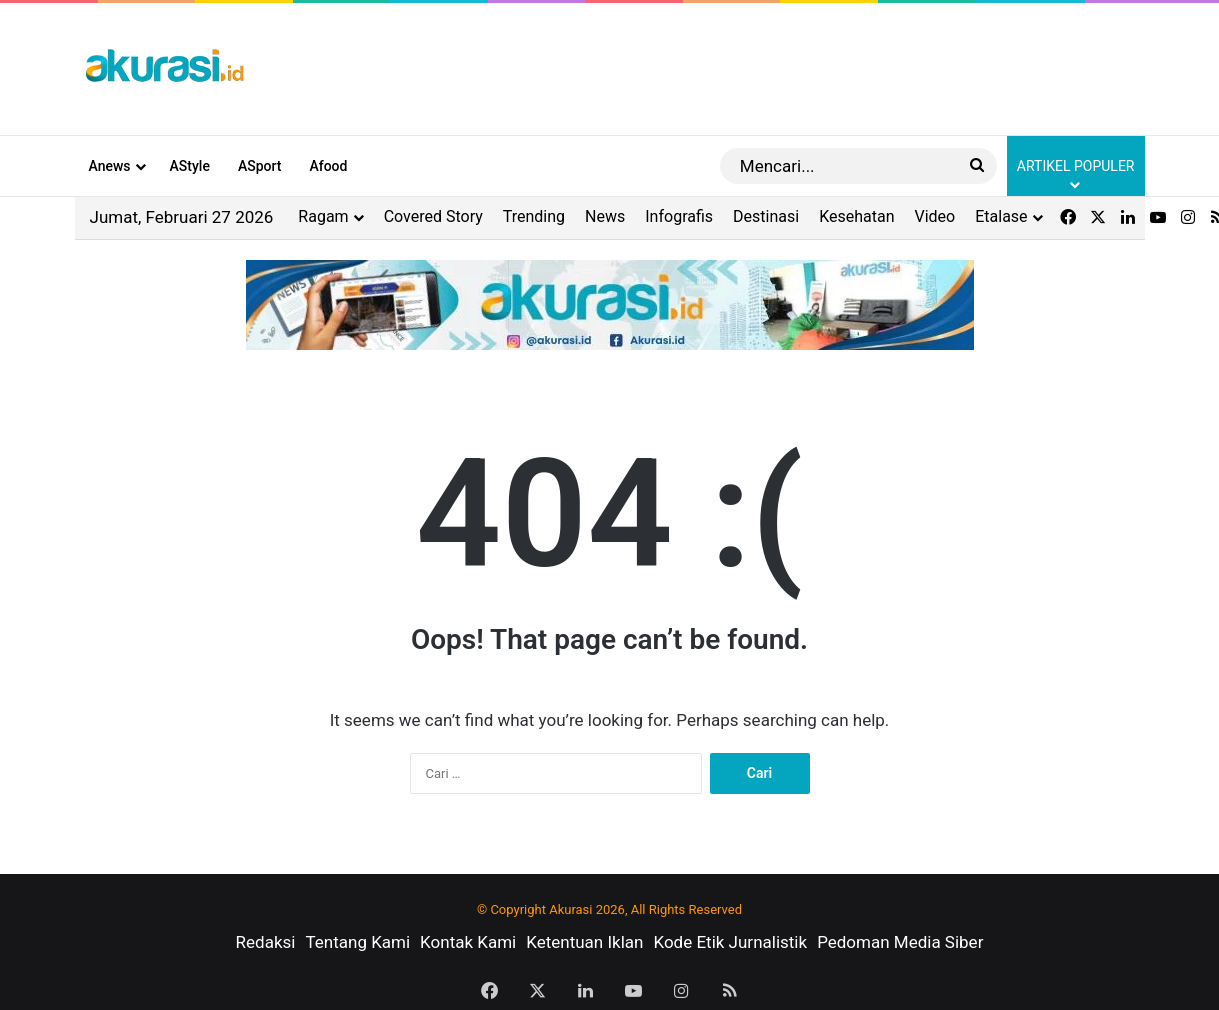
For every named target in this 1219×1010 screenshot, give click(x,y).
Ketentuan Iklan (584, 942)
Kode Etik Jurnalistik (730, 942)
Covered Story (433, 216)
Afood (328, 166)
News (605, 216)
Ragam (323, 216)
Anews (110, 166)
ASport (260, 166)
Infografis (679, 216)
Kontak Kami (468, 942)
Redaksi (266, 942)
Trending (534, 216)
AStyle (190, 166)
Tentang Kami (357, 942)
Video (934, 216)
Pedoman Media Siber (900, 942)
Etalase (1001, 216)
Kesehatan (856, 216)
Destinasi (766, 216)
